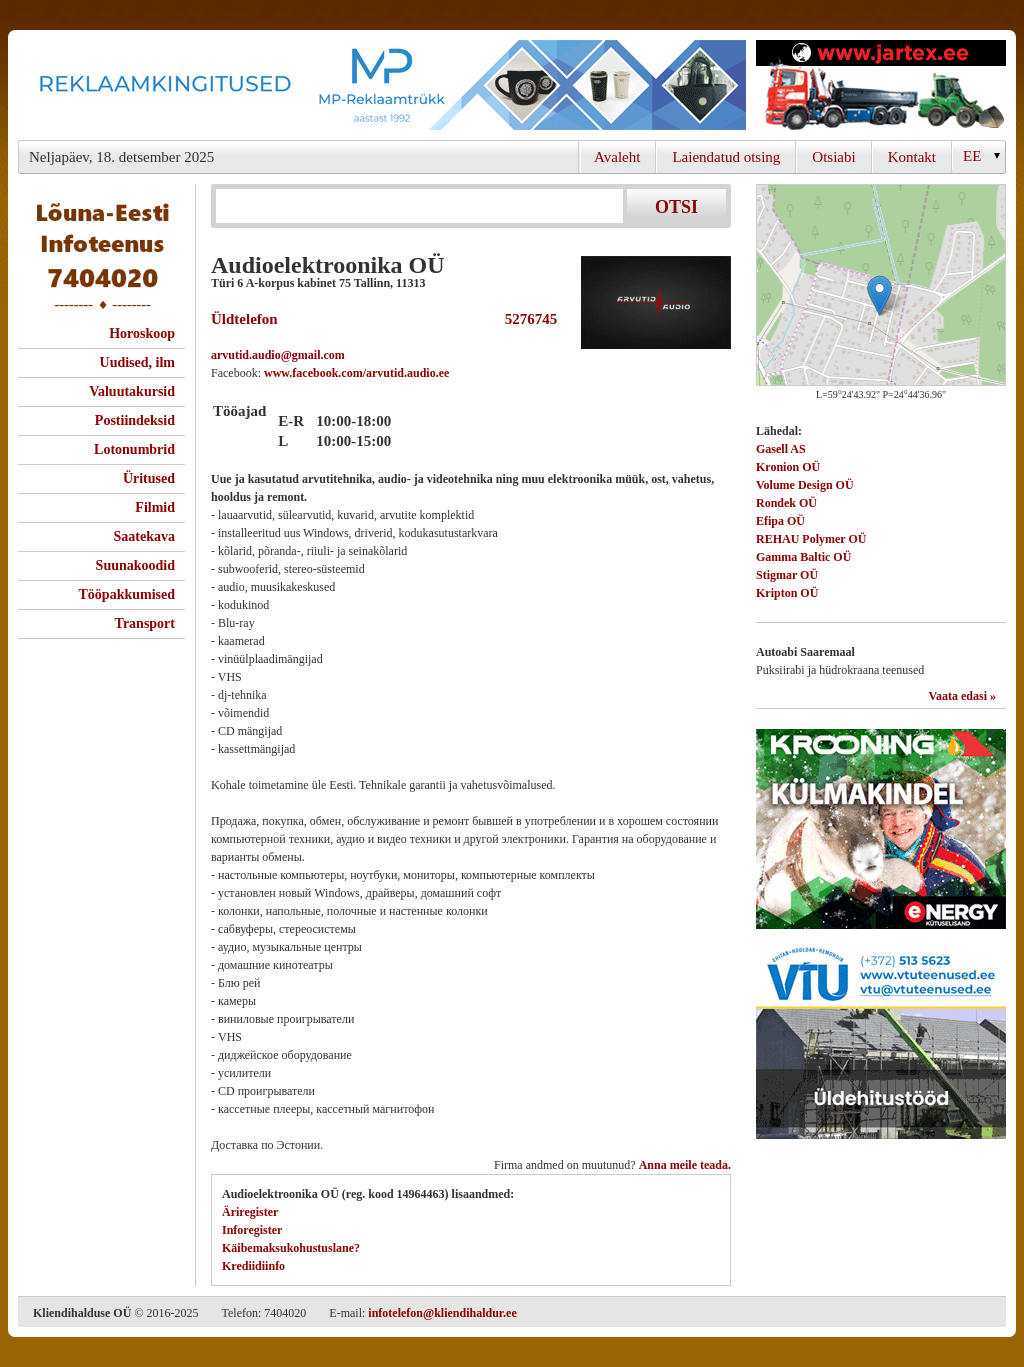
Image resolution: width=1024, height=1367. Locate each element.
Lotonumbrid (134, 449)
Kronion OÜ (788, 467)
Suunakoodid (135, 565)
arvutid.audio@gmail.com (278, 355)
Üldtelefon (244, 319)
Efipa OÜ (780, 521)
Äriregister (250, 1212)
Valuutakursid (132, 391)
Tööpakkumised (127, 594)
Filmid (155, 507)
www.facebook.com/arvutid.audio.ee (356, 373)
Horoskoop (142, 333)
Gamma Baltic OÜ (803, 557)
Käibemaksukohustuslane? (291, 1248)
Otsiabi (833, 157)
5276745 (527, 319)
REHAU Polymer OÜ (811, 539)
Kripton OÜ (787, 593)
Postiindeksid (135, 420)
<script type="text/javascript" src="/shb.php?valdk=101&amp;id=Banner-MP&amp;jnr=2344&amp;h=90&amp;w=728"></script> (382, 85)
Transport (145, 623)
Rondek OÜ (786, 503)
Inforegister (252, 1230)
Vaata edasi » (962, 696)
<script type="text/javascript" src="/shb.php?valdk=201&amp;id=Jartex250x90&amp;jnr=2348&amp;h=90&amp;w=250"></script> (881, 85)
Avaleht (617, 157)
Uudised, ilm (137, 362)
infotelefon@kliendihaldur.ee (442, 1313)
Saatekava (144, 536)
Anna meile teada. (685, 1165)
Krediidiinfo (253, 1266)
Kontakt (912, 157)
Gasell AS (781, 449)
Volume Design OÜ (805, 485)
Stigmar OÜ (787, 575)
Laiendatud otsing (726, 157)
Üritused (149, 478)
